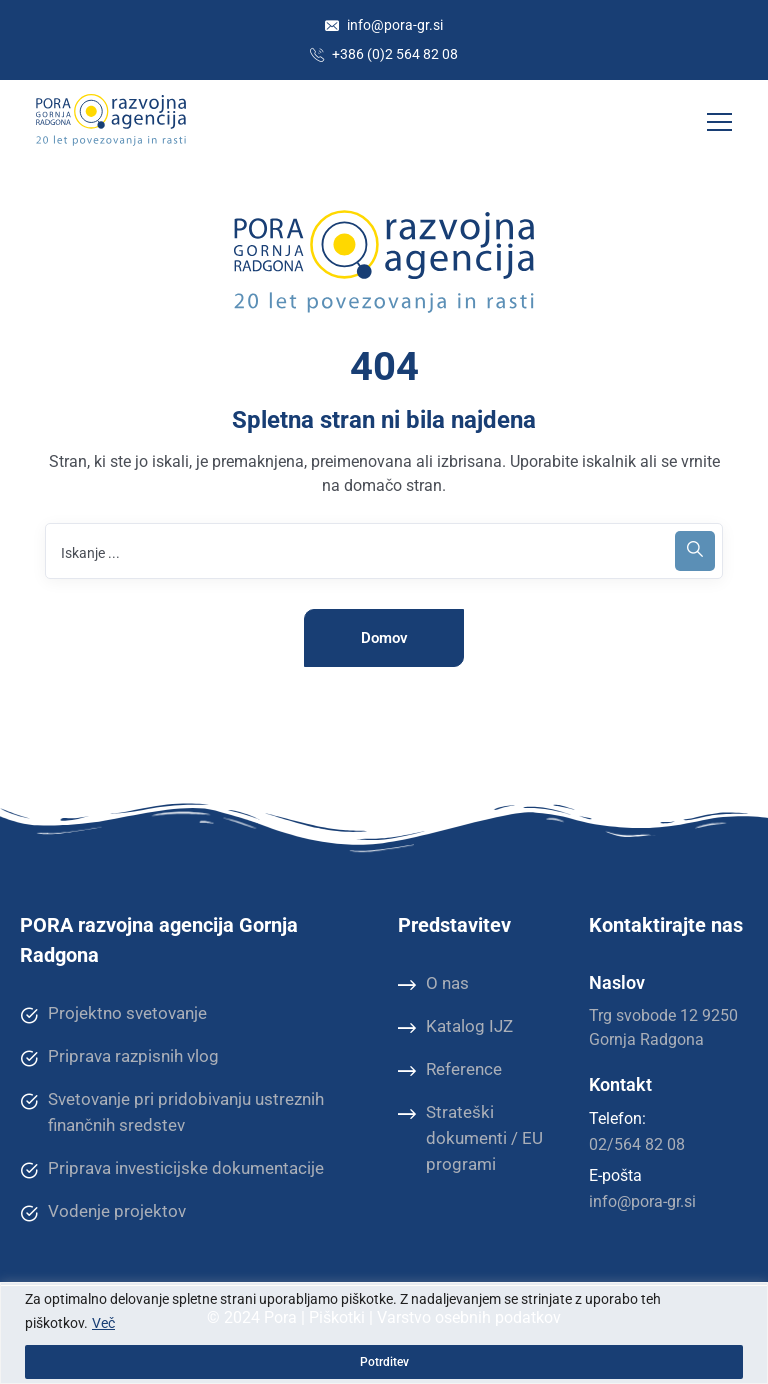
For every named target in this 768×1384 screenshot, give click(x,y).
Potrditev (384, 1362)
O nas (433, 984)
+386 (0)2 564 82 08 (384, 54)
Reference (450, 1070)
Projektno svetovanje (113, 1014)
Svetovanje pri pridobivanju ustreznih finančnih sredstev (172, 1111)
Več (103, 1323)
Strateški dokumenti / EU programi (470, 1137)
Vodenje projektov (103, 1212)
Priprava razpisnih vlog (119, 1057)
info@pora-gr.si (384, 25)
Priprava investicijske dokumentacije (172, 1169)
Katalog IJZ (455, 1027)
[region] (384, 1333)
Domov (384, 638)
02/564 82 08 (637, 1144)
